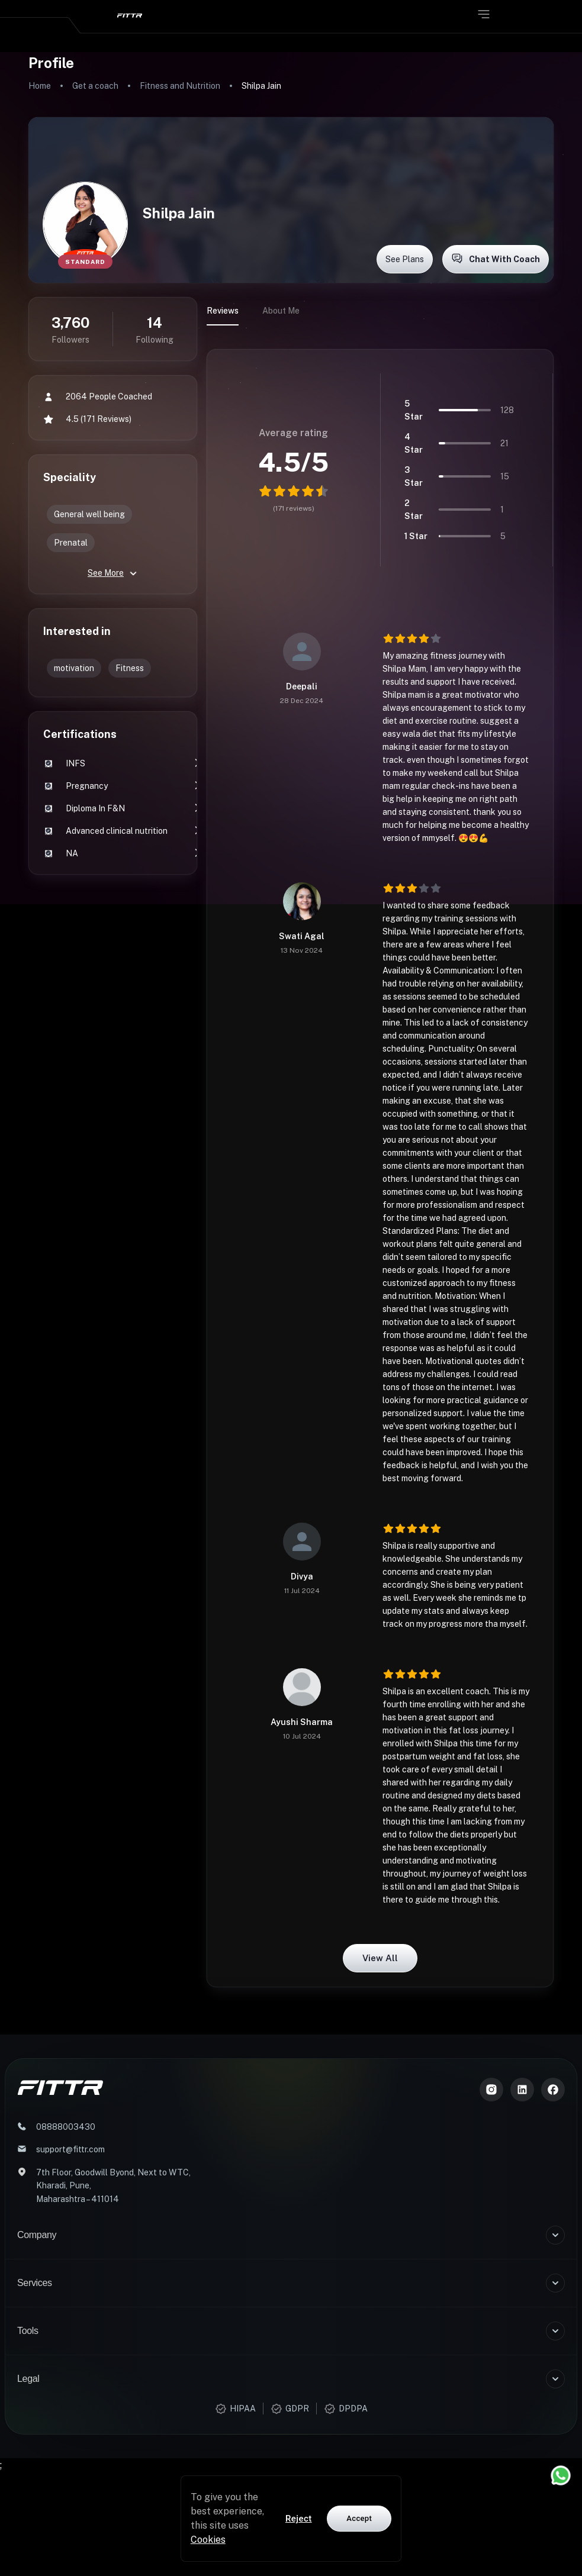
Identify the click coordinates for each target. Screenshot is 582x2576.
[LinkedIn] (522, 2089)
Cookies (208, 2539)
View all (380, 1958)
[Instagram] (491, 2089)
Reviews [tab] (223, 310)
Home (39, 86)
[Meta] (553, 2089)
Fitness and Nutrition (180, 86)
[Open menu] (484, 14)
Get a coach (95, 86)
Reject (298, 2518)
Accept (359, 2518)
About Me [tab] (281, 310)
